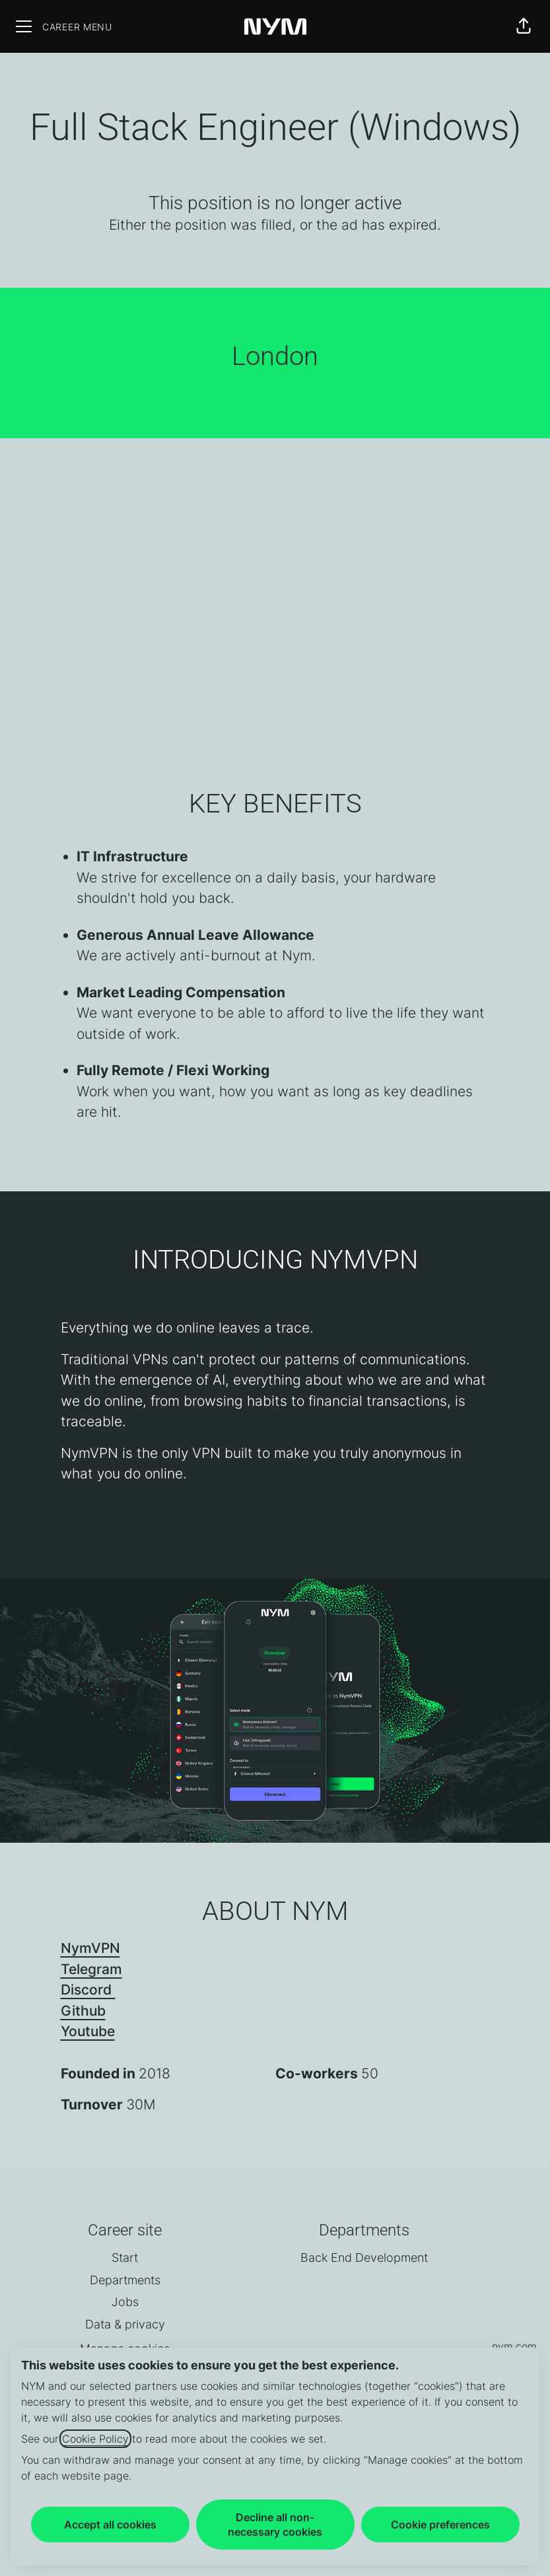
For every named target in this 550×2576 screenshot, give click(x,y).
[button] (523, 26)
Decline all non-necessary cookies (275, 2524)
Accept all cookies (110, 2524)
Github (83, 2010)
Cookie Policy (95, 2438)
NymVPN (90, 1948)
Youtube (88, 2031)
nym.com (514, 2346)
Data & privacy (125, 2324)
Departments (125, 2280)
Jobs (125, 2302)
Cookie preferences (440, 2524)
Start (125, 2257)
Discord (88, 1989)
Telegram (91, 1969)
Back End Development (364, 2257)
